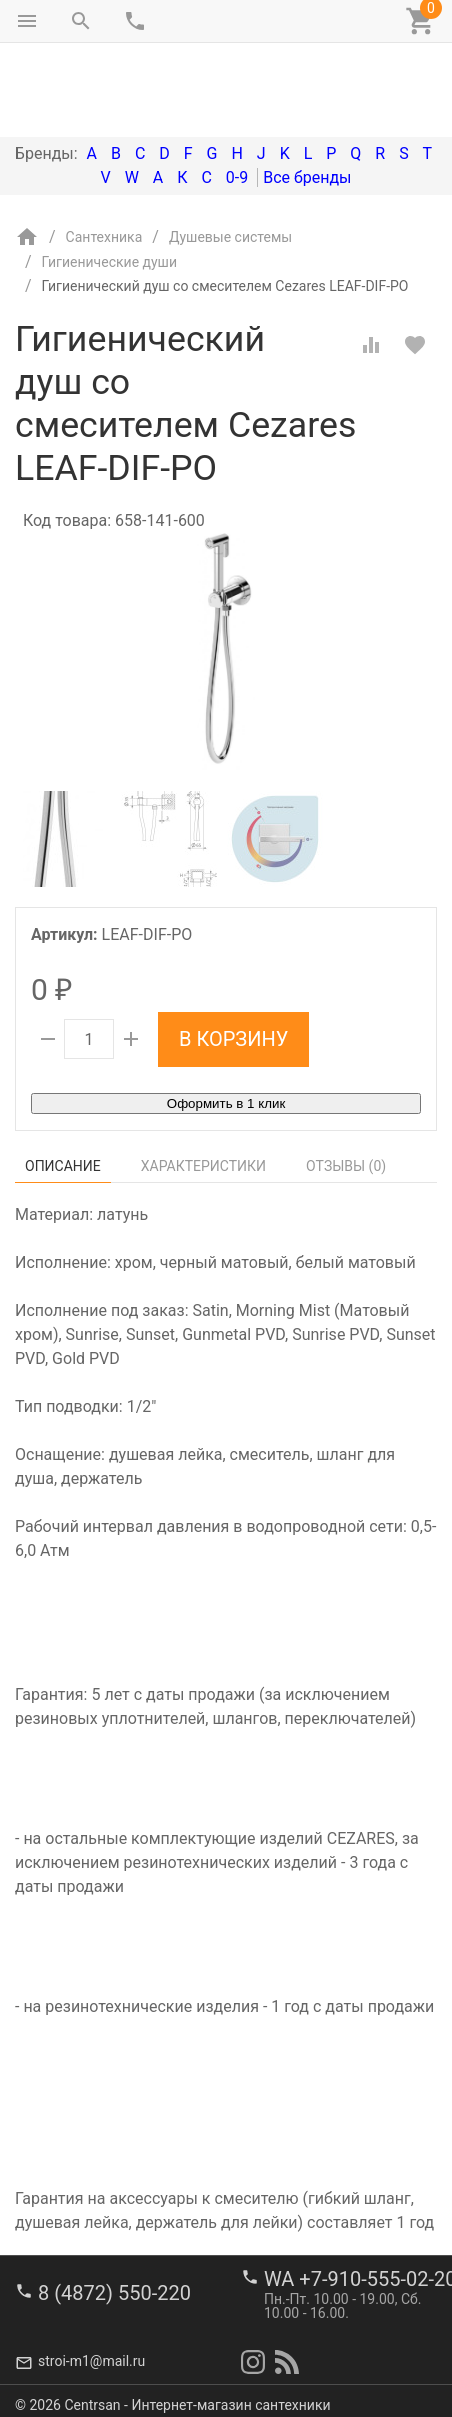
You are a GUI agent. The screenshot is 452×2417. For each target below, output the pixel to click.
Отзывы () (346, 1082)
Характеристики (203, 1082)
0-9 (237, 93)
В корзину (233, 955)
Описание (63, 1082)
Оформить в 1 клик (226, 1019)
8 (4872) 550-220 (114, 2283)
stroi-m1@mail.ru (91, 2352)
